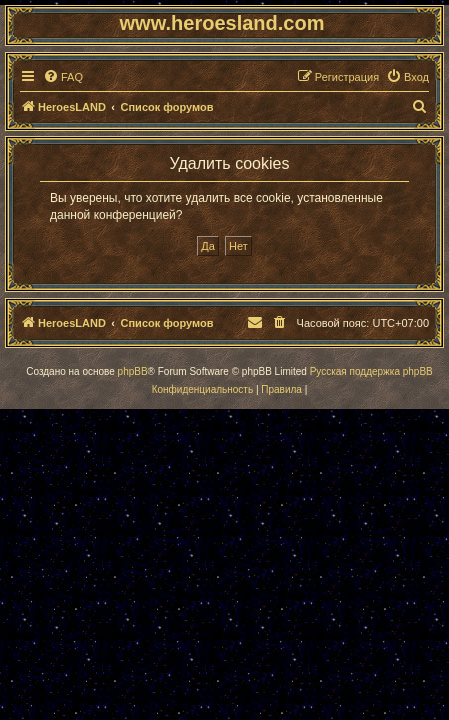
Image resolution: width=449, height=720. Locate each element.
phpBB (133, 371)
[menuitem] (63, 77)
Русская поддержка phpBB (371, 371)
